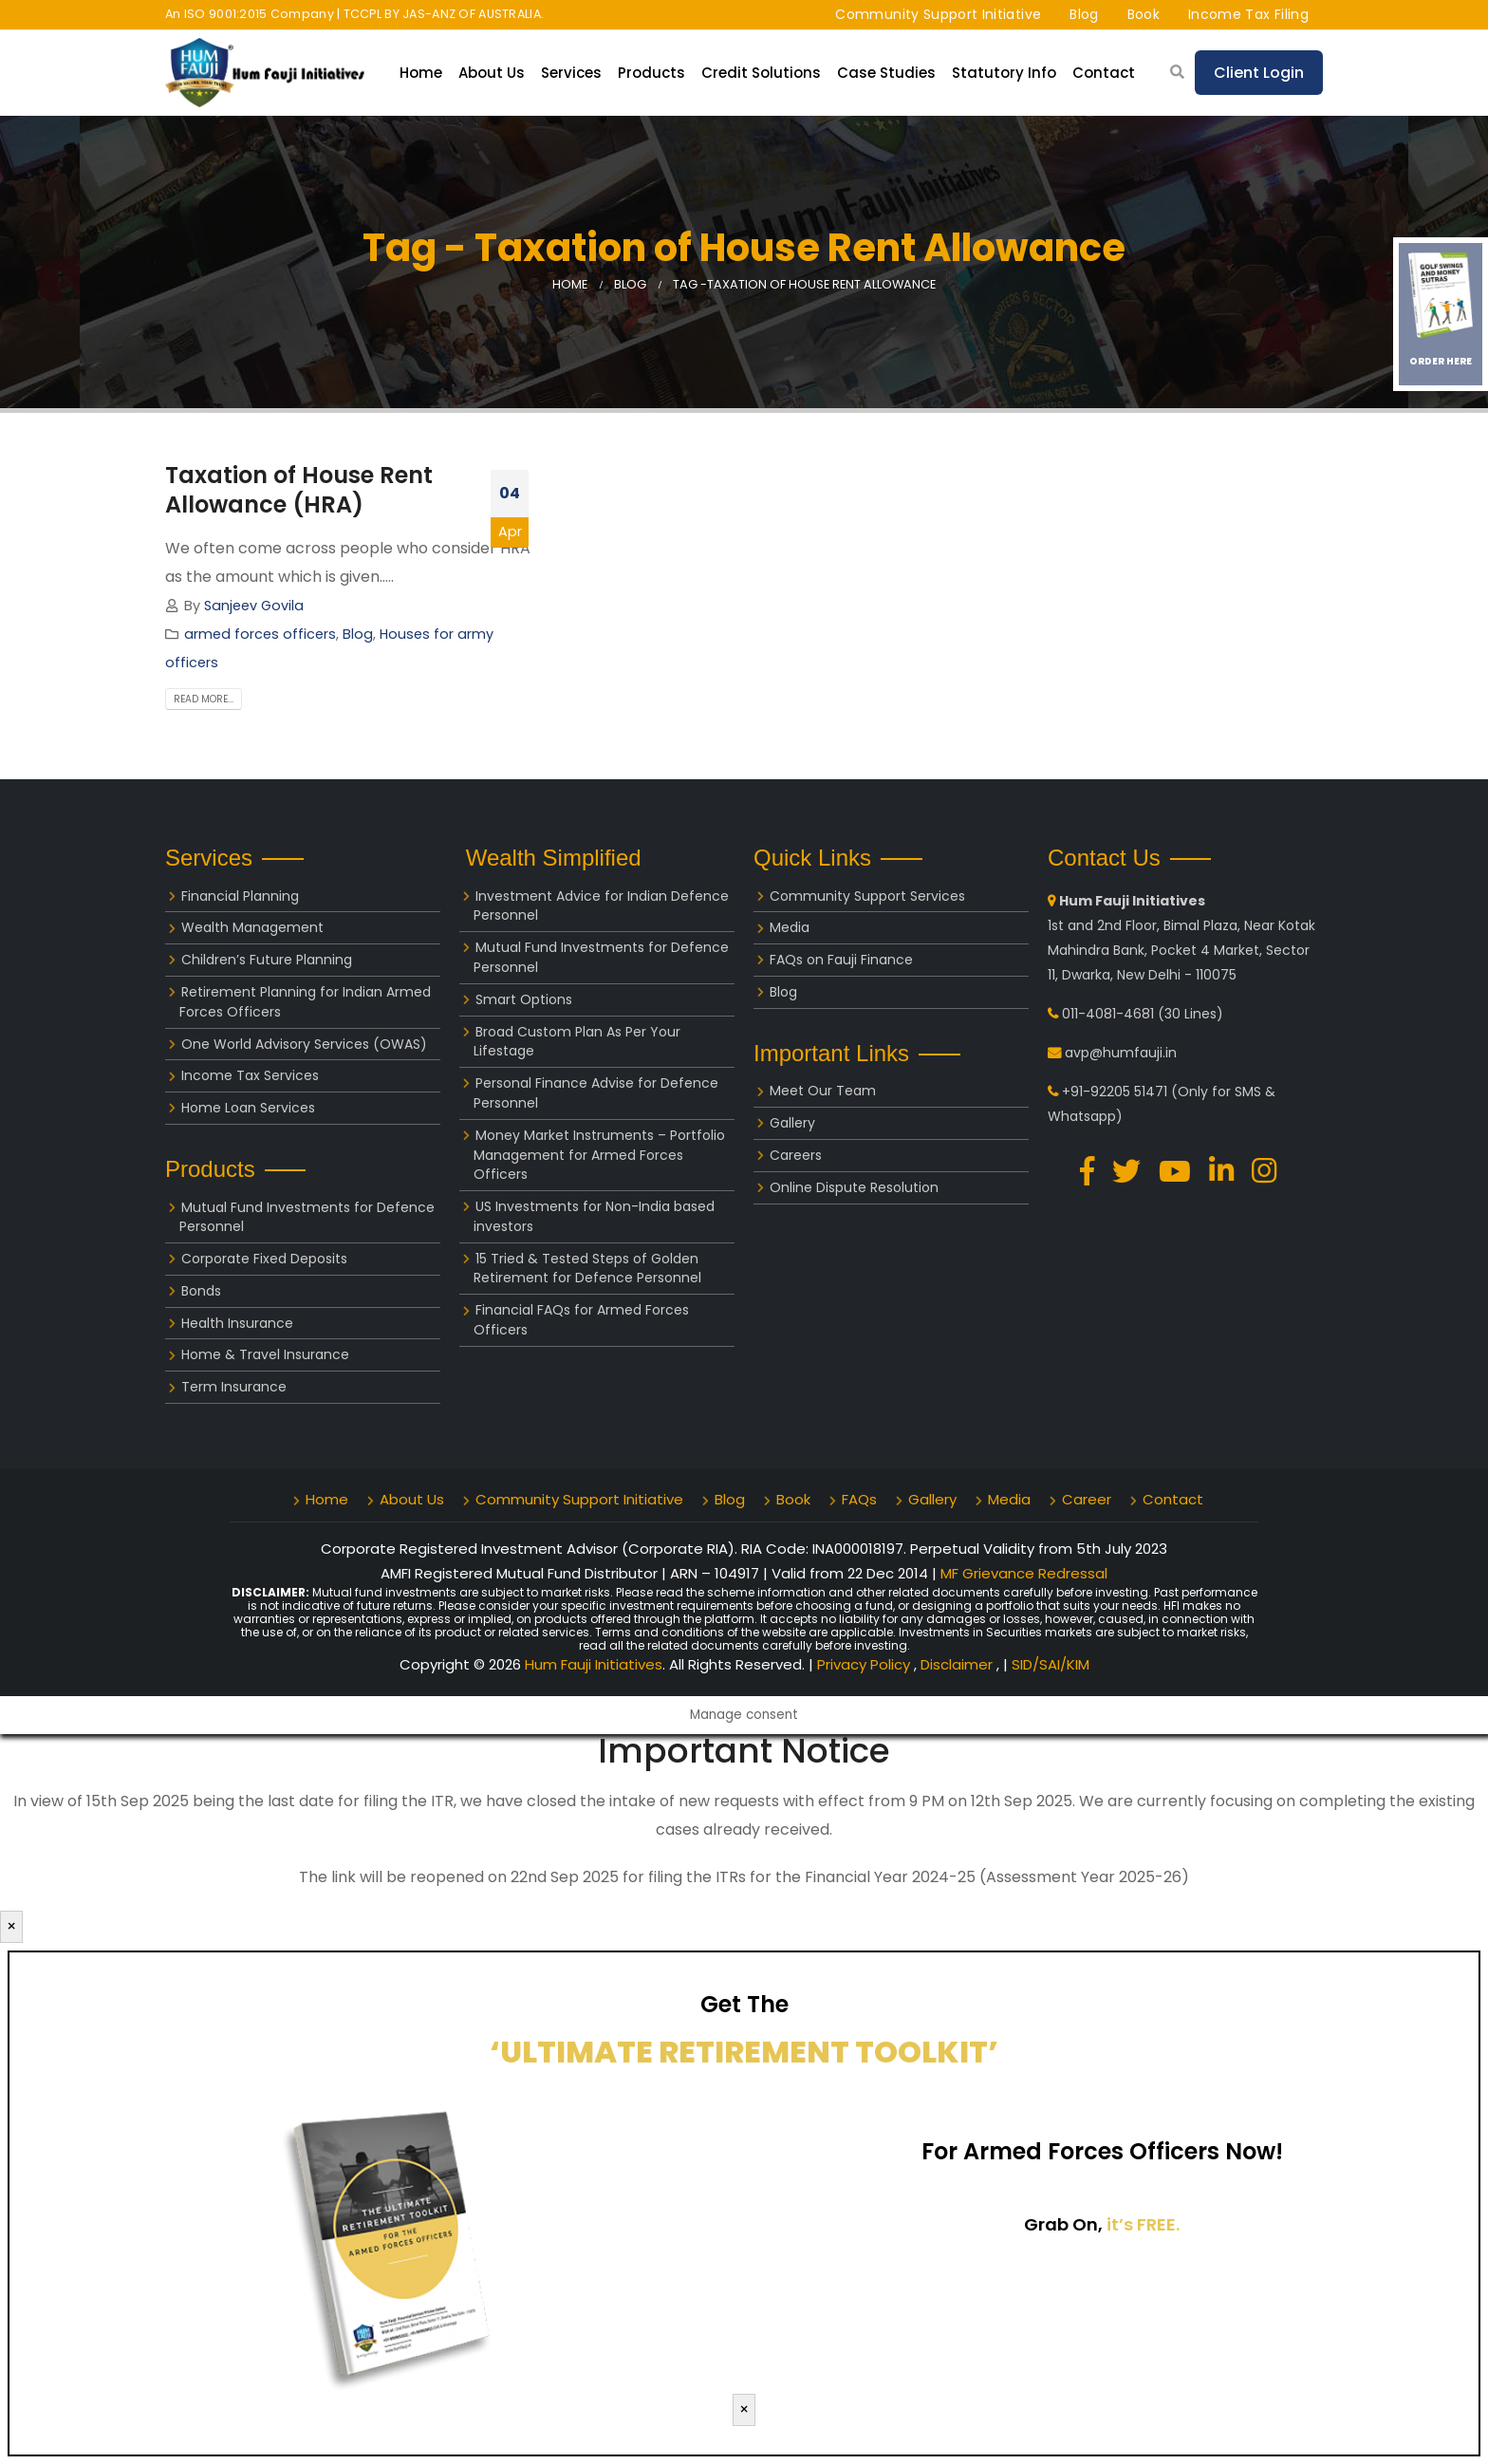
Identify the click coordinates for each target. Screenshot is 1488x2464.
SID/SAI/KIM (1050, 1664)
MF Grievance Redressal (1023, 1573)
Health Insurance (237, 1323)
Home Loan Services (248, 1107)
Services (571, 73)
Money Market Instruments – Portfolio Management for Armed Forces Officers (599, 1155)
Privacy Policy (865, 1664)
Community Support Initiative (938, 14)
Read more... (203, 699)
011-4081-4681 (1108, 1013)
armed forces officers (260, 634)
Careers (796, 1155)
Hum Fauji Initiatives (593, 1664)
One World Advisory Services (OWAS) (304, 1044)
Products (651, 73)
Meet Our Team (823, 1090)
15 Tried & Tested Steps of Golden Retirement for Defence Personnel (587, 1268)
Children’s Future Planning (266, 959)
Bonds (201, 1290)
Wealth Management (252, 927)
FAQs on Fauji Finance (841, 959)
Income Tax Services (250, 1075)
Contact (1103, 73)
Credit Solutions (761, 73)
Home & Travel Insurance (265, 1354)
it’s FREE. (1143, 2224)
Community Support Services (867, 896)
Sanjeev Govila (254, 605)
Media (789, 927)
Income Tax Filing (1248, 14)
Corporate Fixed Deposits (264, 1258)
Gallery (792, 1122)
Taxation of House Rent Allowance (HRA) (299, 489)
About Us (491, 73)
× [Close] (11, 1926)
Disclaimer (958, 1664)
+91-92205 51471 (1114, 1091)
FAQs (859, 1499)
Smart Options (523, 999)
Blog (1084, 14)
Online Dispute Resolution (854, 1187)
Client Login (1259, 73)
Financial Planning (240, 896)
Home (421, 73)
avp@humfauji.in (1121, 1052)
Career (1086, 1499)
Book (1143, 14)
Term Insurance (234, 1386)
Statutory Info (1004, 73)
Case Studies (886, 73)
